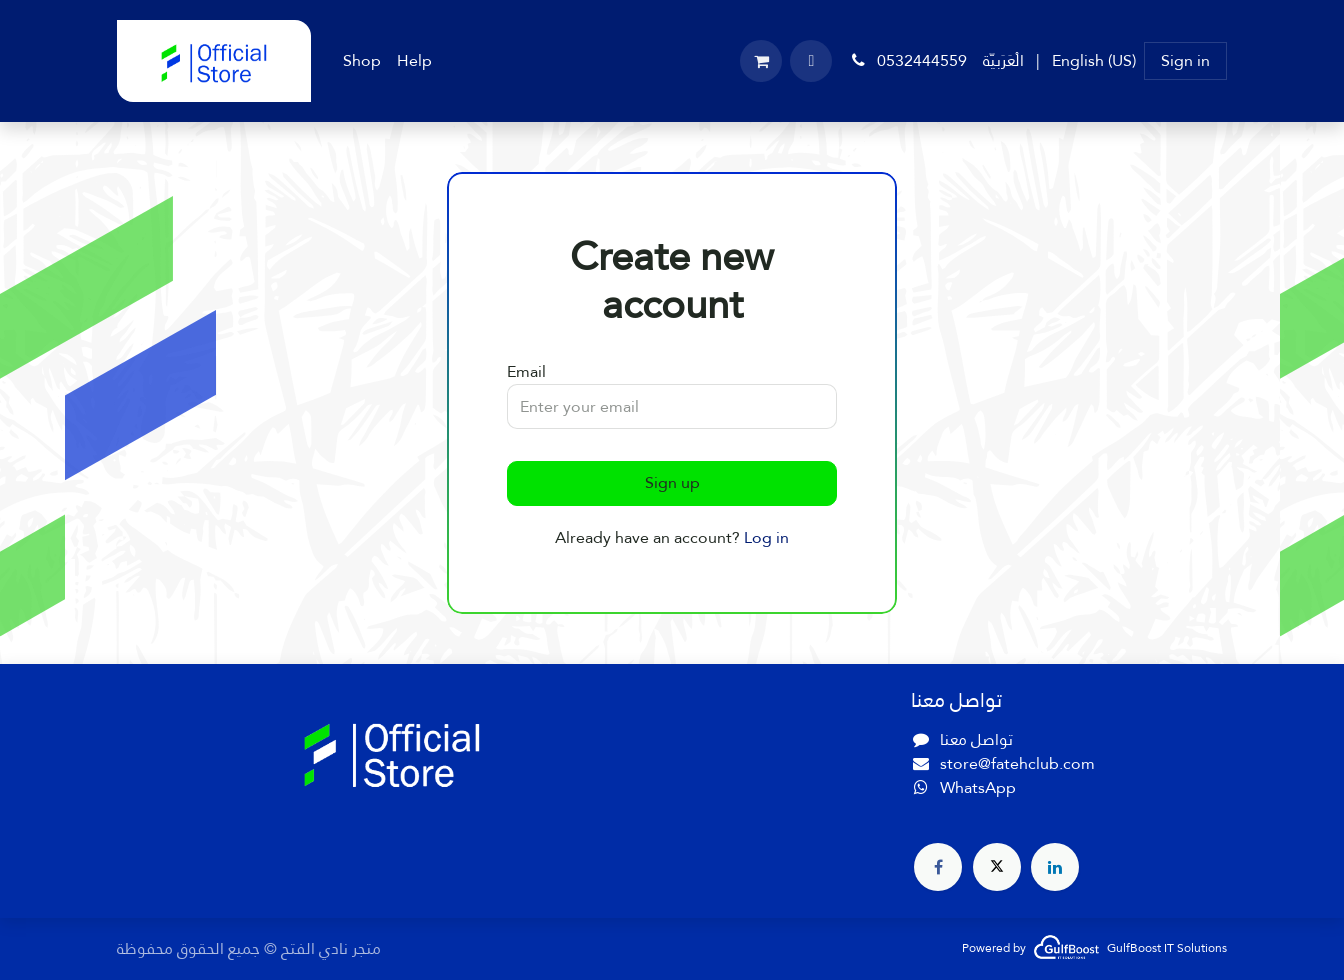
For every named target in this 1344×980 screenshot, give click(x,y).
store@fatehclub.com (1017, 763)
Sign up (672, 482)
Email (526, 372)
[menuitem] (362, 61)
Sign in (1185, 60)
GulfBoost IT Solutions (1167, 948)
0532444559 (907, 60)
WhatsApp (978, 787)
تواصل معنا (976, 739)
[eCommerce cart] (761, 61)
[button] (811, 61)
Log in (766, 537)
